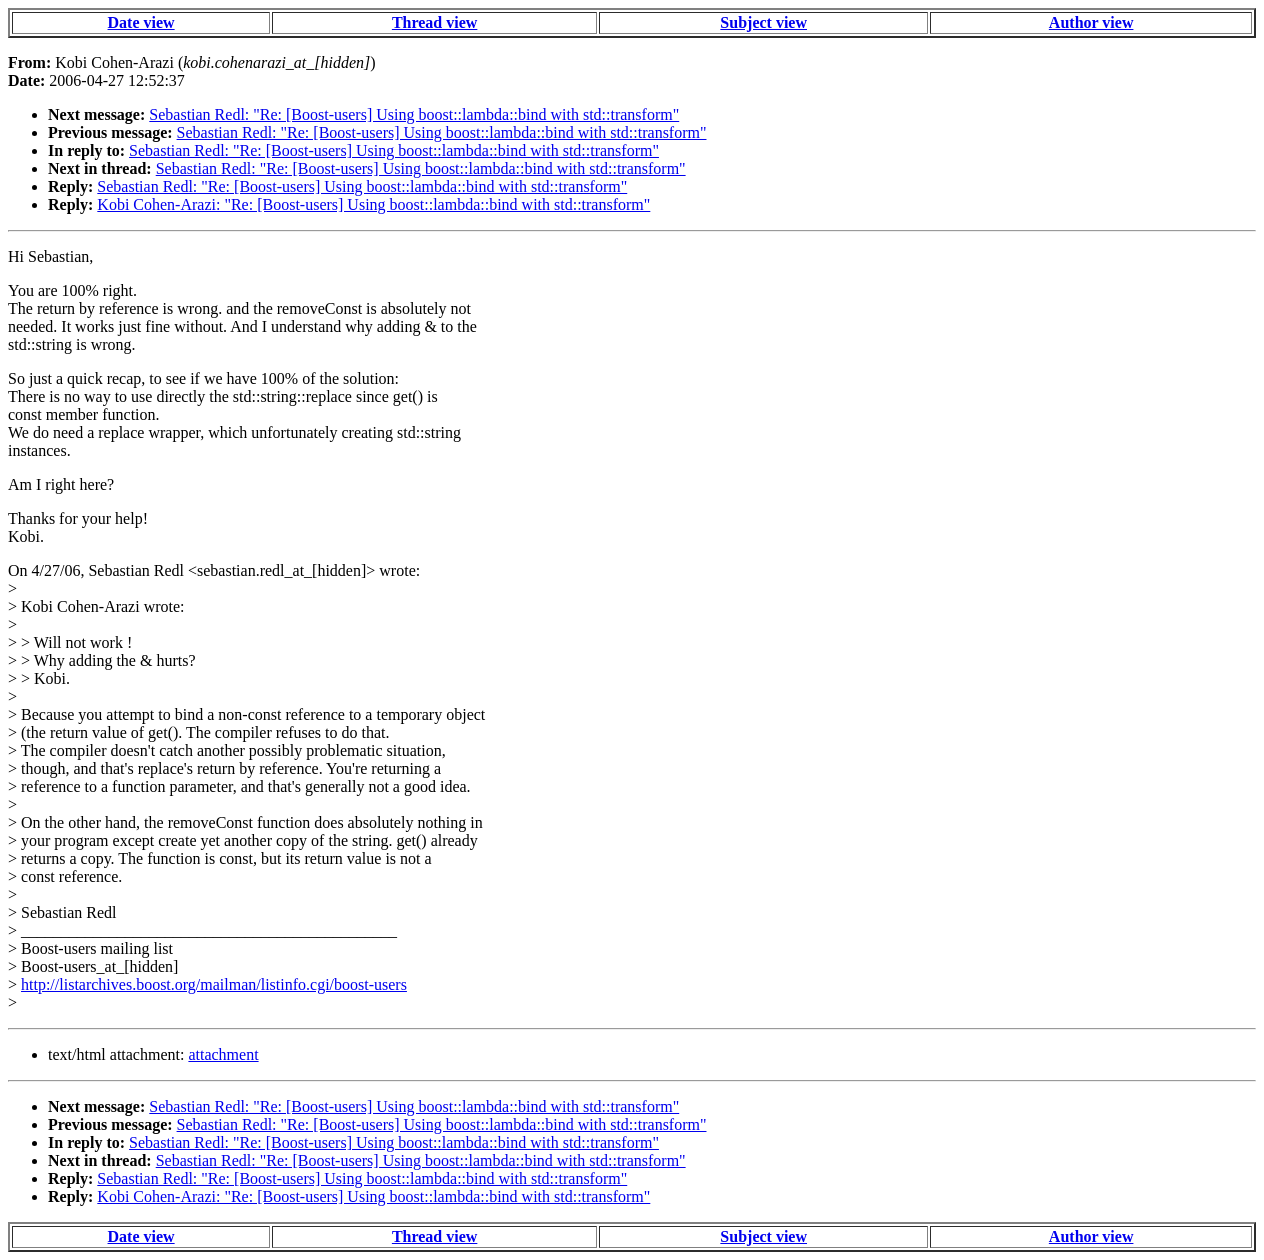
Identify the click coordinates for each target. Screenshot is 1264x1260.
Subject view (763, 22)
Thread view (434, 22)
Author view (1091, 22)
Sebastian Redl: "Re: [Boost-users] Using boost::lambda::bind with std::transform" (414, 114)
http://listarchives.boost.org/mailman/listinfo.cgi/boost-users (214, 984)
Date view (141, 22)
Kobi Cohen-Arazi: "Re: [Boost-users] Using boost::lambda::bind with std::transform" (373, 204)
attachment (223, 1054)
